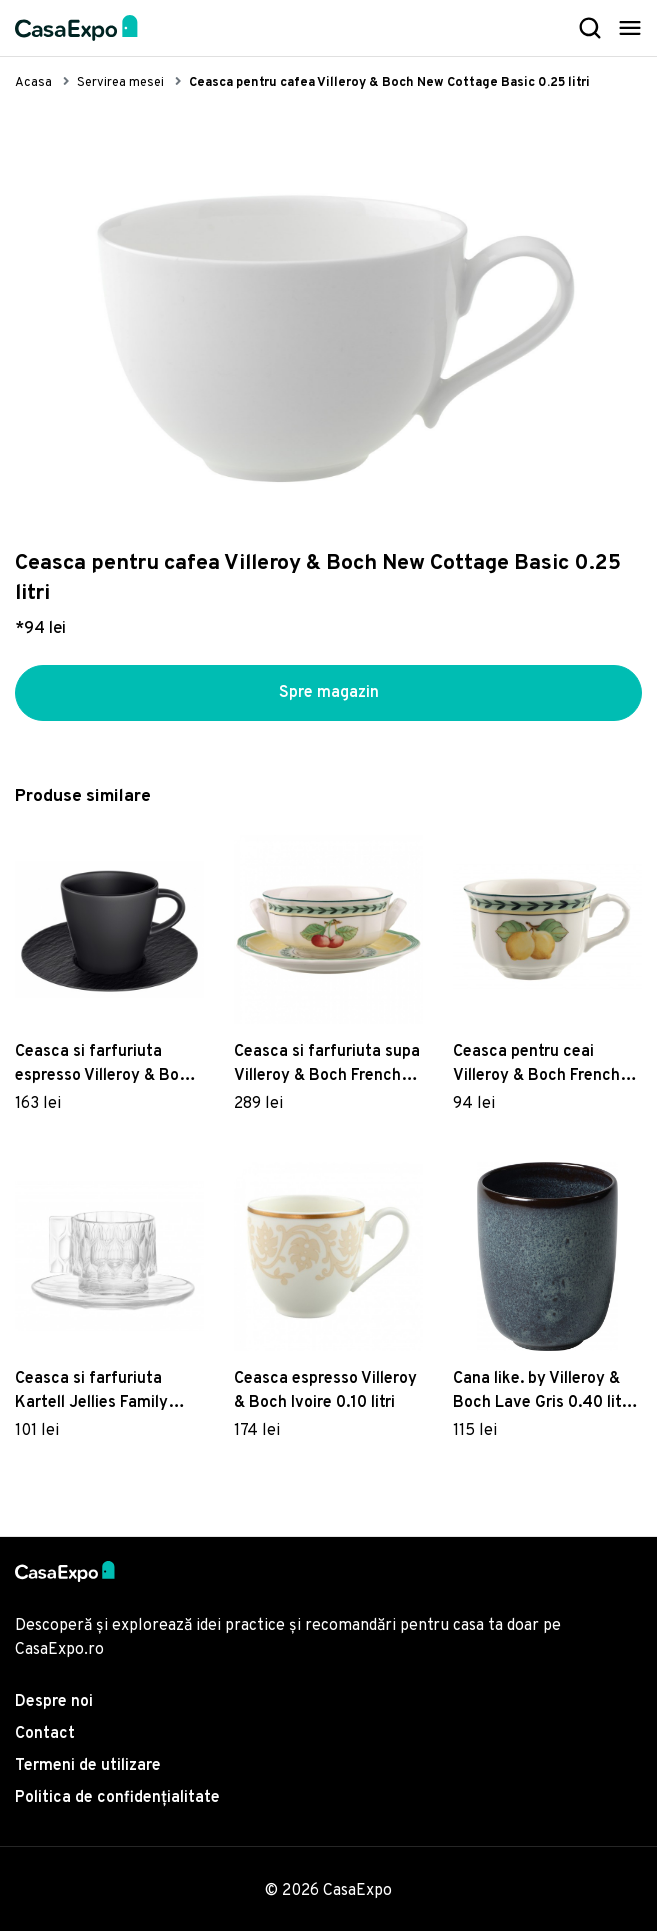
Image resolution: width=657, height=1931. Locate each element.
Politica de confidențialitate (117, 1798)
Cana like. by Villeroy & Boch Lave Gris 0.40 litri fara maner (542, 1392)
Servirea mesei (120, 83)
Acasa (33, 83)
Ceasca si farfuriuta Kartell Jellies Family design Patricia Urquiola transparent (102, 1392)
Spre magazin (329, 693)
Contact (45, 1734)
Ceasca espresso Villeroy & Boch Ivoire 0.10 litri (325, 1391)
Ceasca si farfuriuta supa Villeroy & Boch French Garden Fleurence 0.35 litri (327, 1065)
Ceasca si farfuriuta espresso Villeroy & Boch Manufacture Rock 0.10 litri (106, 1065)
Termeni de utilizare (88, 1766)
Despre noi (54, 1702)
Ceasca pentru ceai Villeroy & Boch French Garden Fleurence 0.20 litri (537, 1065)
